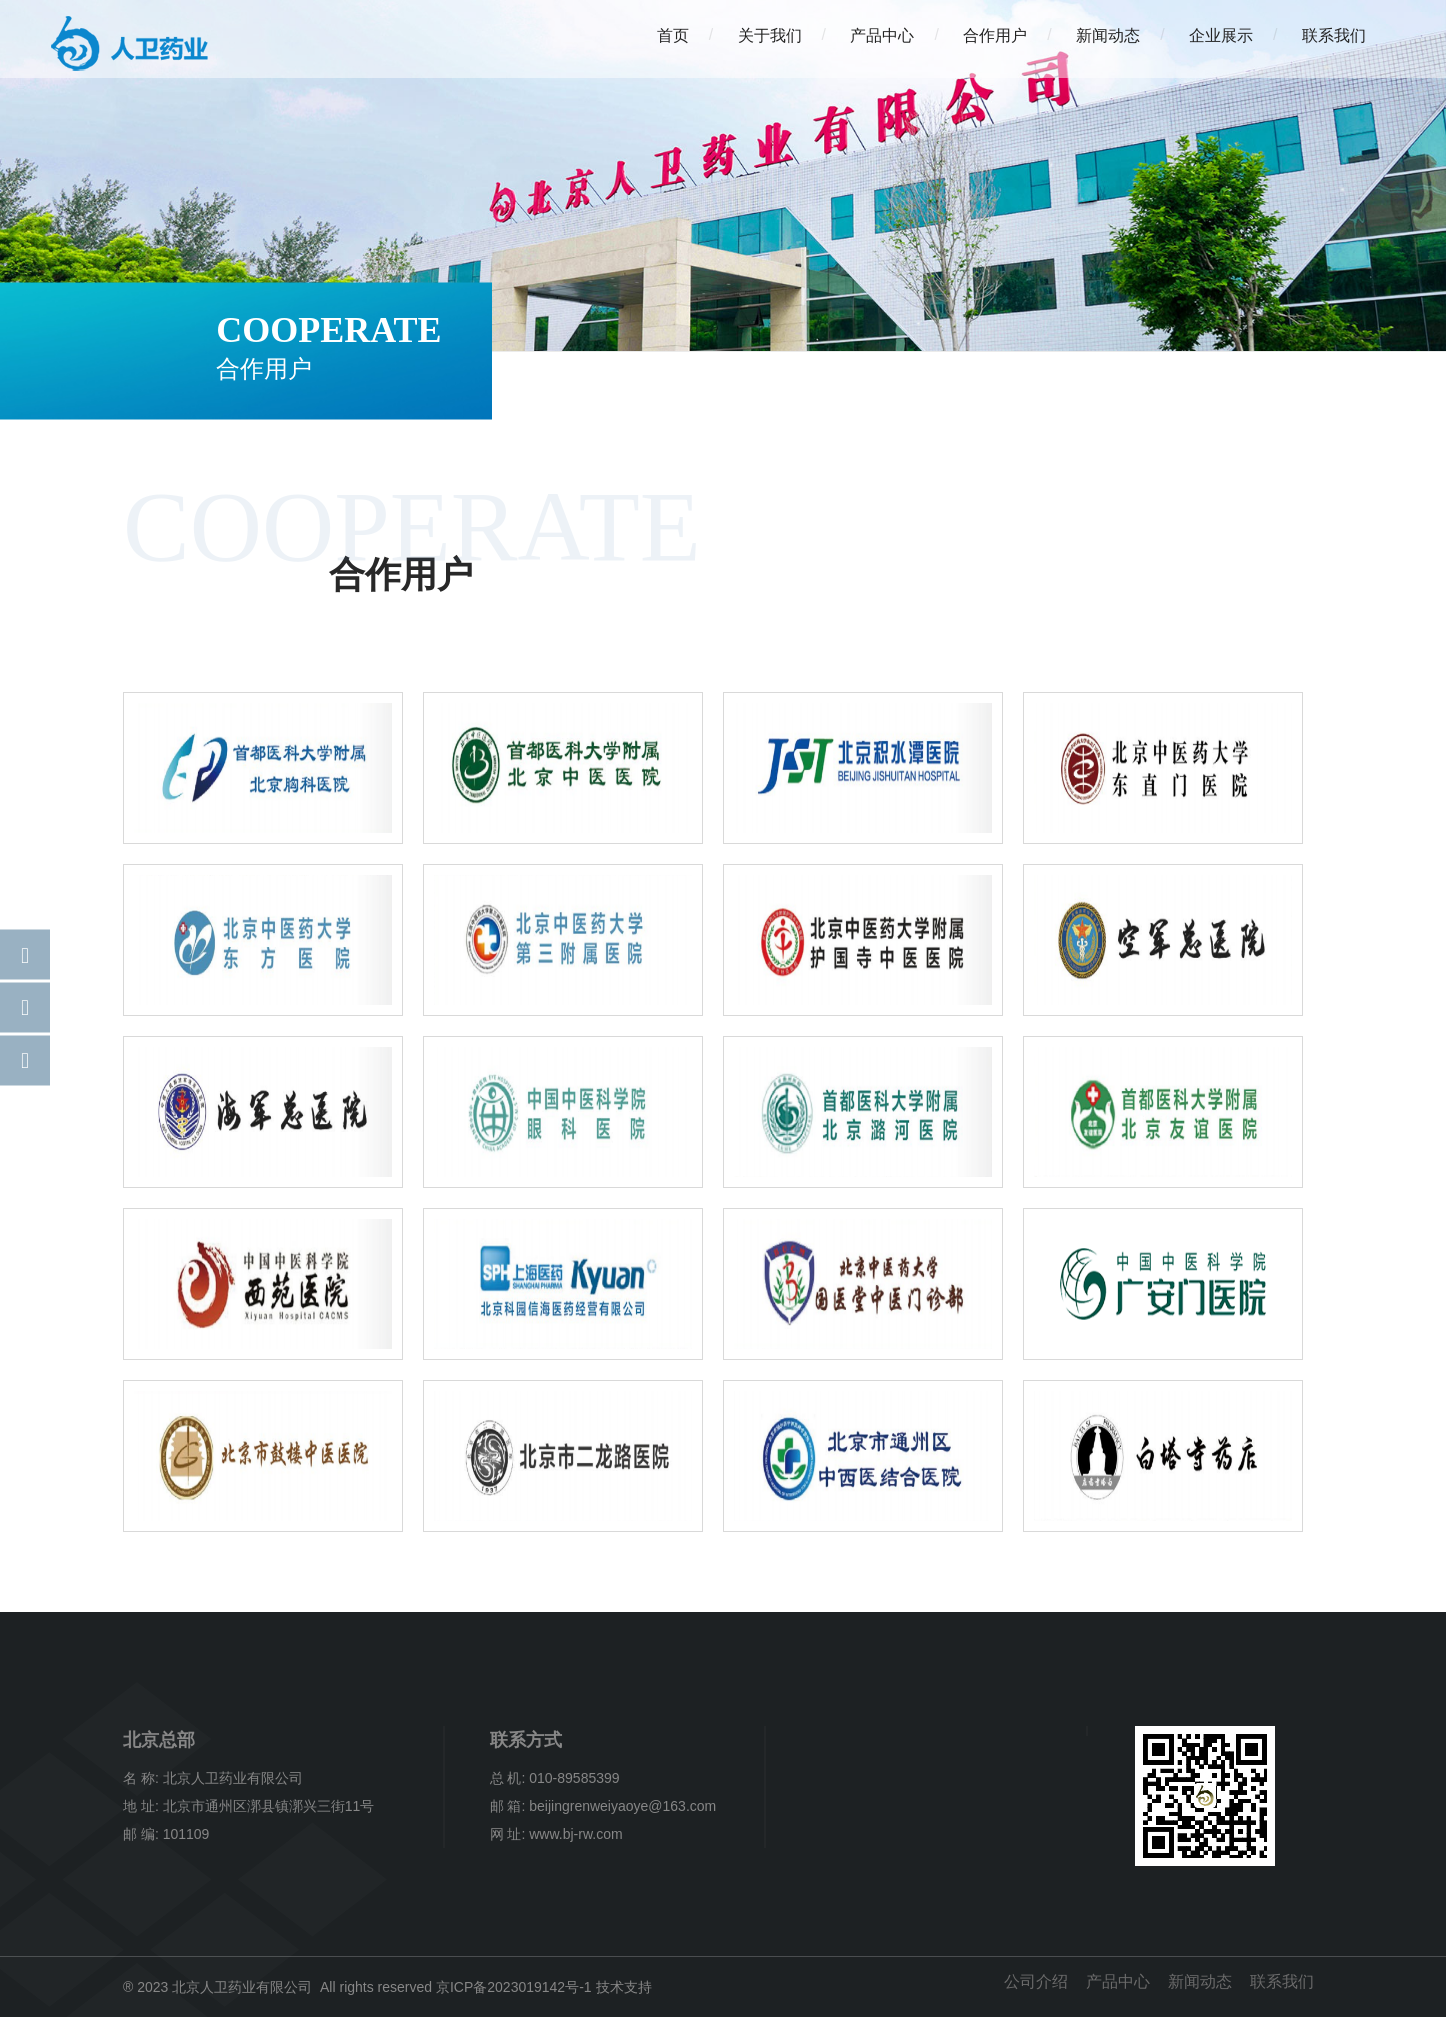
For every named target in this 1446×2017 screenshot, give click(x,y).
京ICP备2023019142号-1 (514, 1987)
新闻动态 (1108, 35)
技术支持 (624, 1987)
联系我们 (1334, 35)
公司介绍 (1033, 1981)
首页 (673, 35)
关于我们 (770, 35)
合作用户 (995, 35)
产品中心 (882, 35)
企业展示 (1221, 35)
